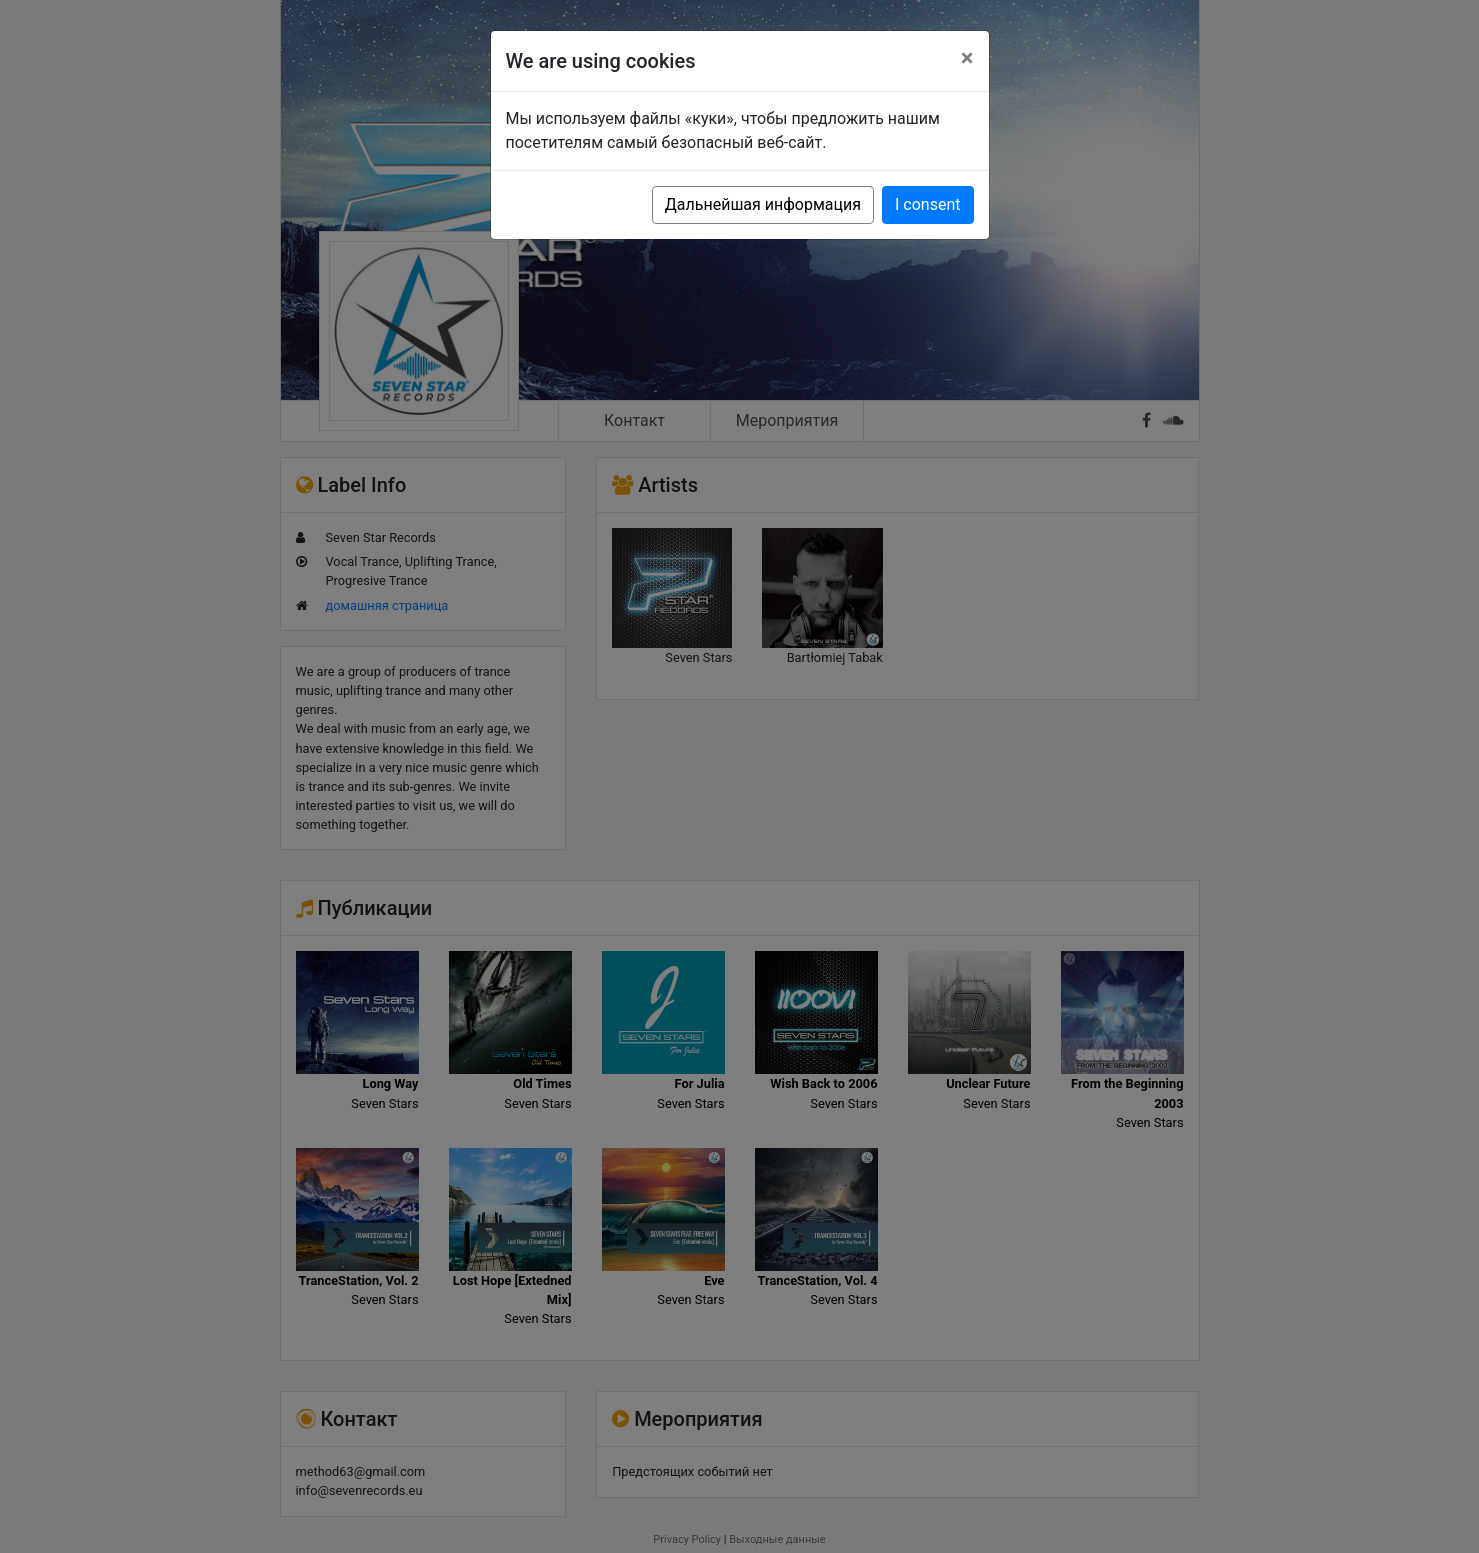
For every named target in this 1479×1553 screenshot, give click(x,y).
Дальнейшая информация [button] (763, 204)
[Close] (967, 58)
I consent (927, 204)
